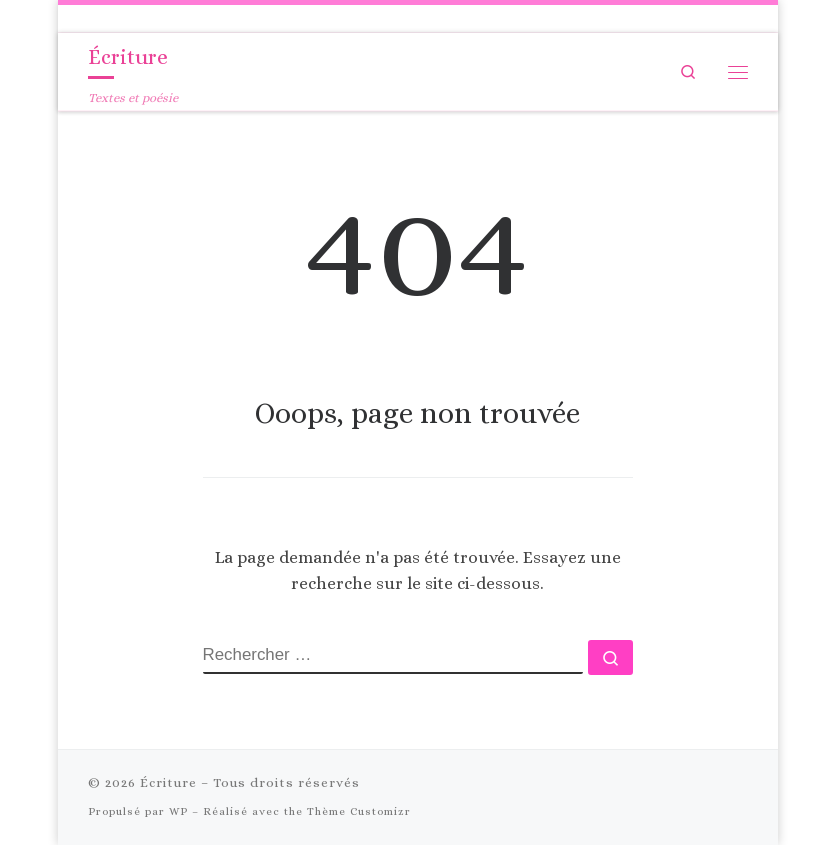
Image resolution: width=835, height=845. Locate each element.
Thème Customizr (359, 811)
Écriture (168, 782)
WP (178, 811)
